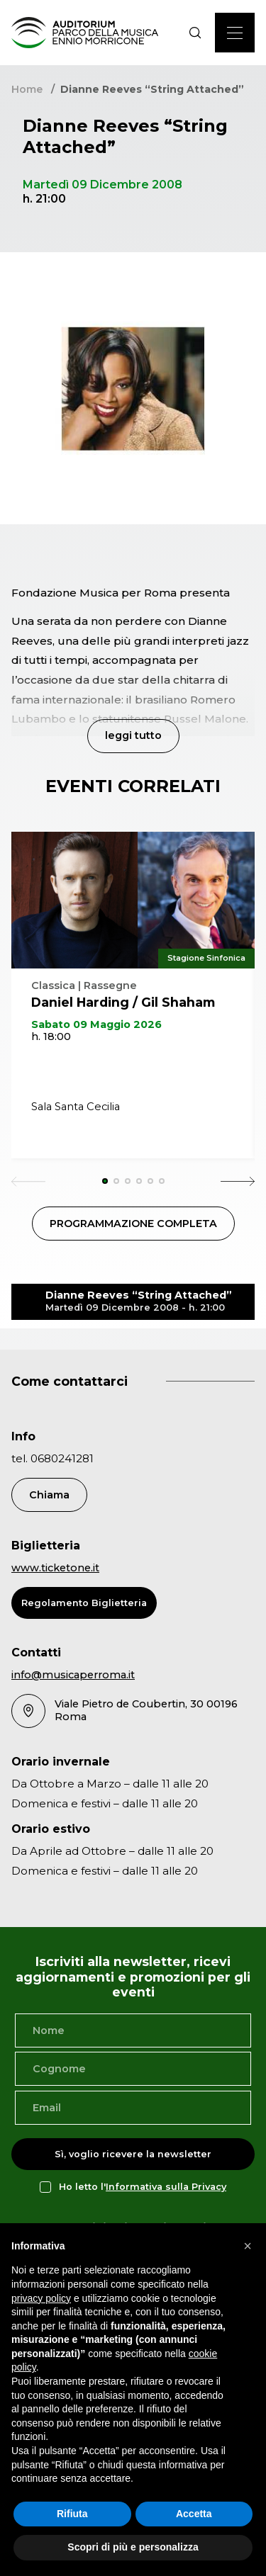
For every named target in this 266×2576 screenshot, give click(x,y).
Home (27, 89)
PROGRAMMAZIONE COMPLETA (133, 1223)
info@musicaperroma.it (73, 1674)
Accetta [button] (194, 2513)
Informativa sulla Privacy (166, 2186)
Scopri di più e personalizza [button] (132, 2547)
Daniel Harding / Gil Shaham (123, 1002)
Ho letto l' (142, 2186)
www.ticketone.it (55, 1567)
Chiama (49, 1494)
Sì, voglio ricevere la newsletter (133, 2154)
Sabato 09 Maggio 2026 (96, 1024)
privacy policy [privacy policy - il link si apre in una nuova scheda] (41, 2298)
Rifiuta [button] (72, 2513)
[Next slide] (238, 1181)
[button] (247, 2246)
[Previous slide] (28, 1181)
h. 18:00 (51, 1036)
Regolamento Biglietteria (84, 1603)
